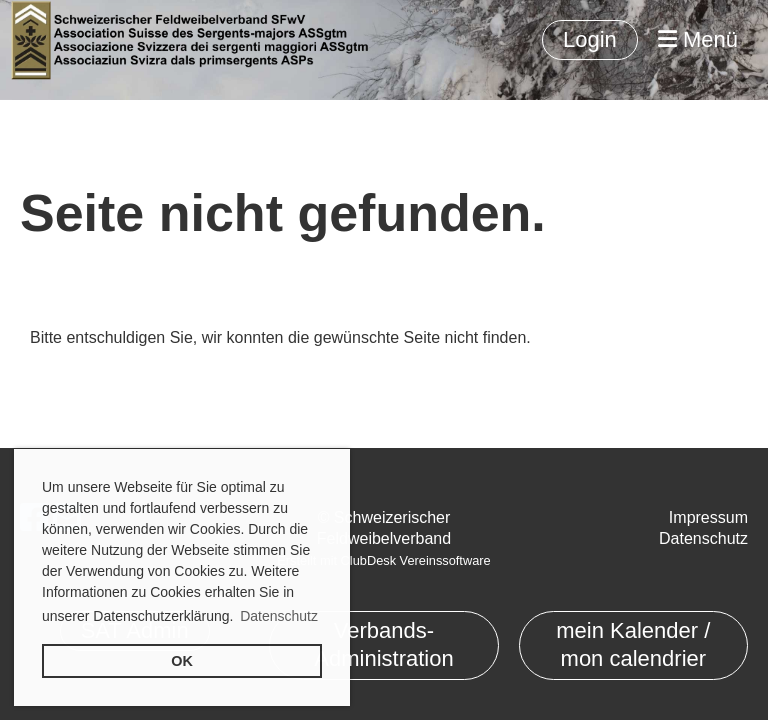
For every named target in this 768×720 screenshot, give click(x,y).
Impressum (708, 517)
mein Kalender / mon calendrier (633, 645)
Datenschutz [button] (279, 616)
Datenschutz (703, 538)
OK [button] (182, 661)
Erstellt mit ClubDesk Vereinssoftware (383, 560)
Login (590, 39)
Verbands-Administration (383, 645)
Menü (698, 39)
